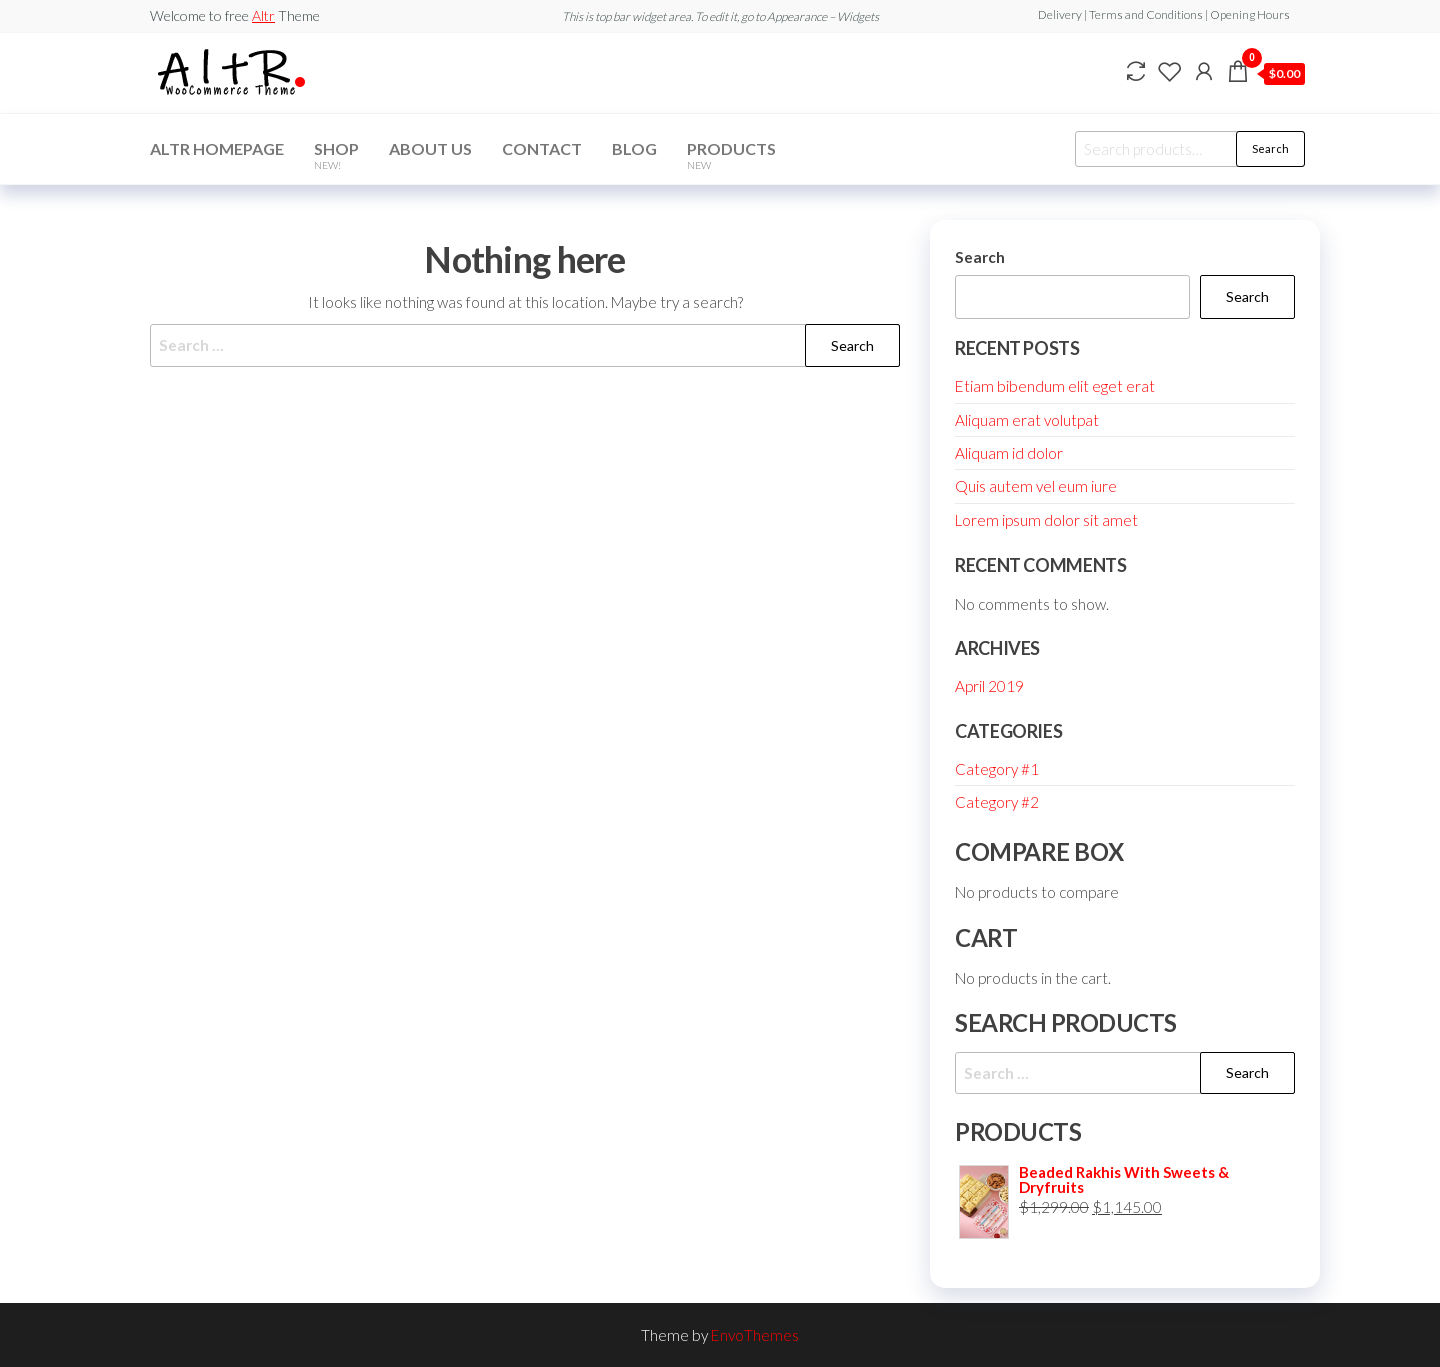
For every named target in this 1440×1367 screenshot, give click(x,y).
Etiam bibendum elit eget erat (1055, 386)
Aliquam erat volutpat (1027, 420)
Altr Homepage (217, 148)
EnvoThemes (755, 1335)
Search (1270, 148)
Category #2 (997, 802)
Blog (634, 148)
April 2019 (989, 686)
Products (731, 155)
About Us (430, 148)
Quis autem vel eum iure (1036, 486)
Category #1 (997, 769)
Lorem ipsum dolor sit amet (1046, 520)
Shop (336, 155)
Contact (542, 148)
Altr (263, 15)
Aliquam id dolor (1009, 453)
